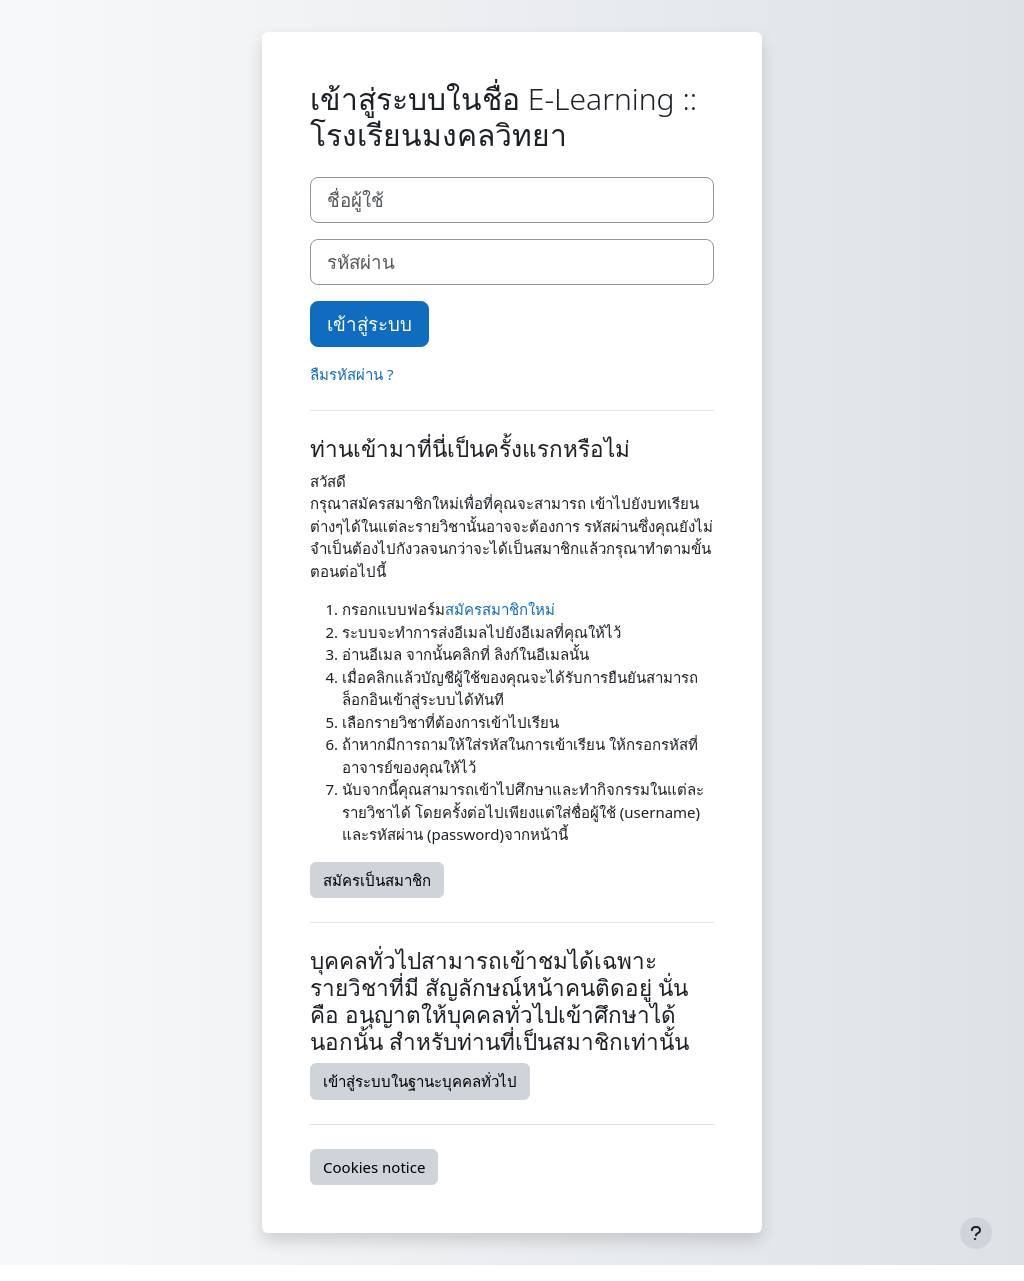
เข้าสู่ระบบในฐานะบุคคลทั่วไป (420, 1081)
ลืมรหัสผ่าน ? (351, 374)
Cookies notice (374, 1167)
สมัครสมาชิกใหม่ (500, 609)
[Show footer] (976, 1233)
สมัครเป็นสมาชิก (377, 880)
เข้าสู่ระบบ (369, 323)
